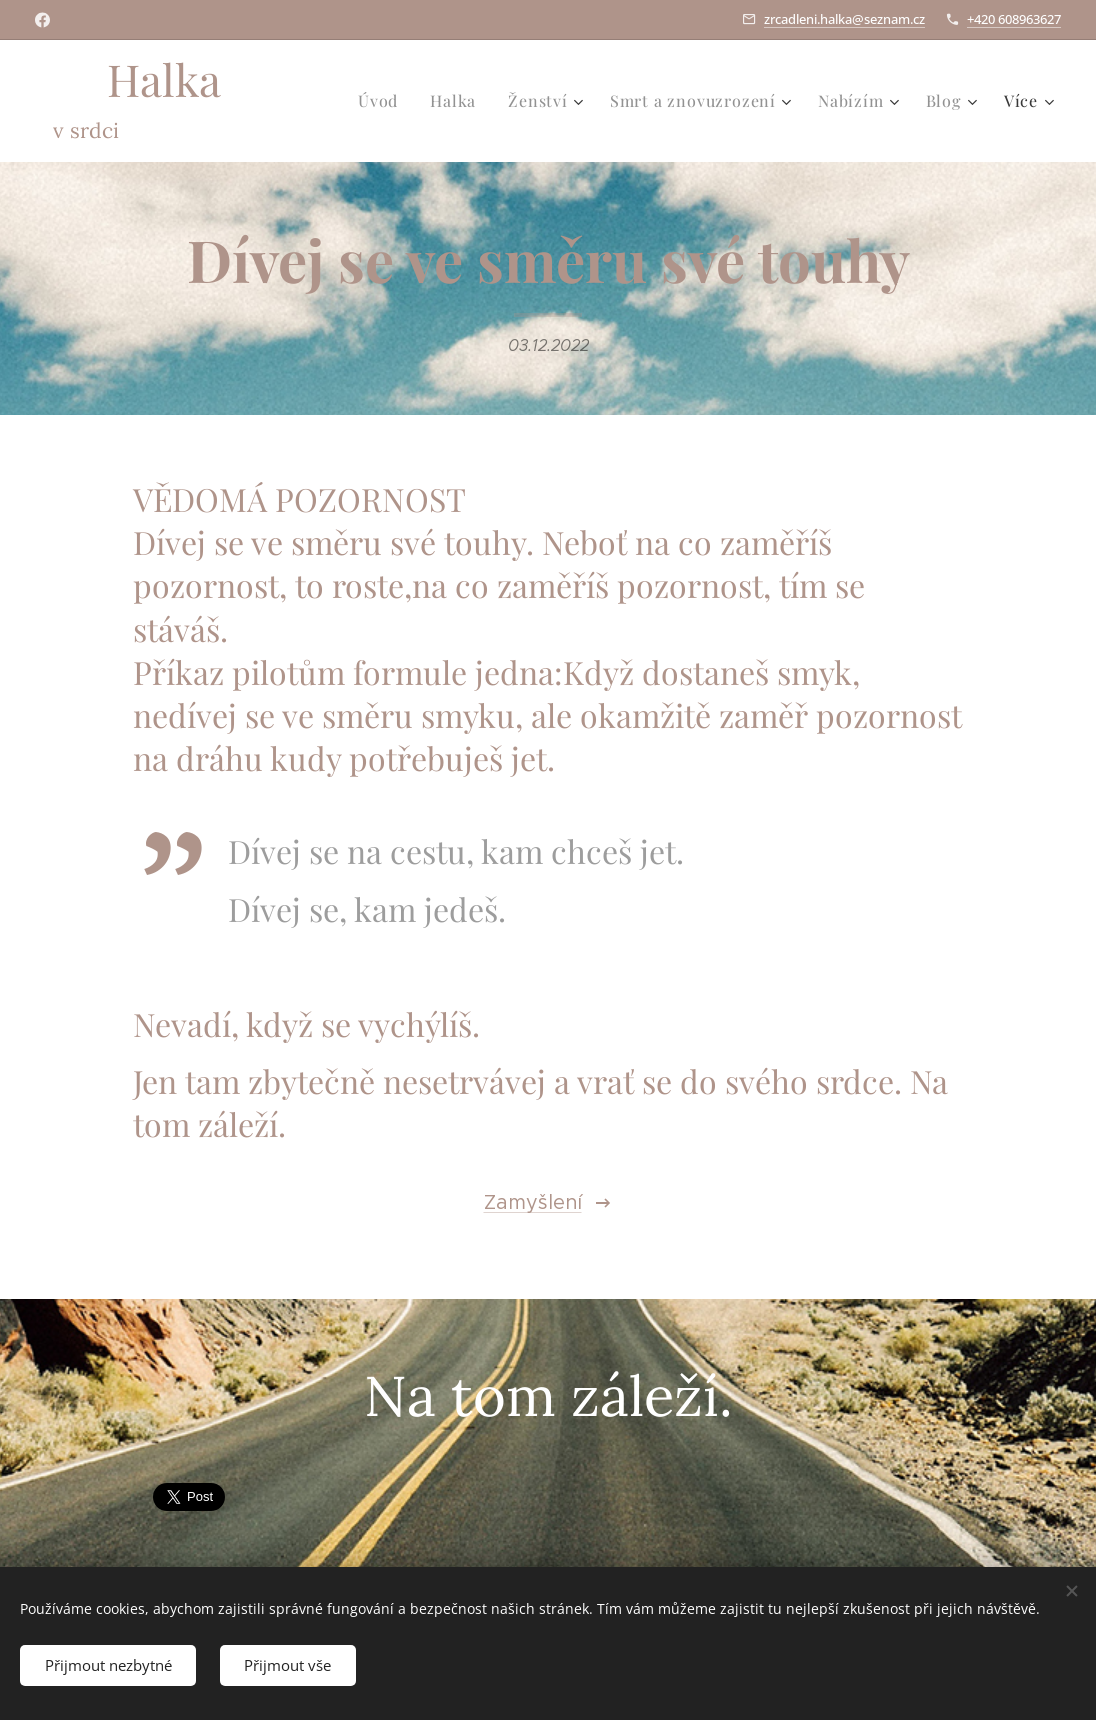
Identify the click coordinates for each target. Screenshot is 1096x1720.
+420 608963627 (1014, 19)
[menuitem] (383, 101)
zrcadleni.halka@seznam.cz (844, 19)
